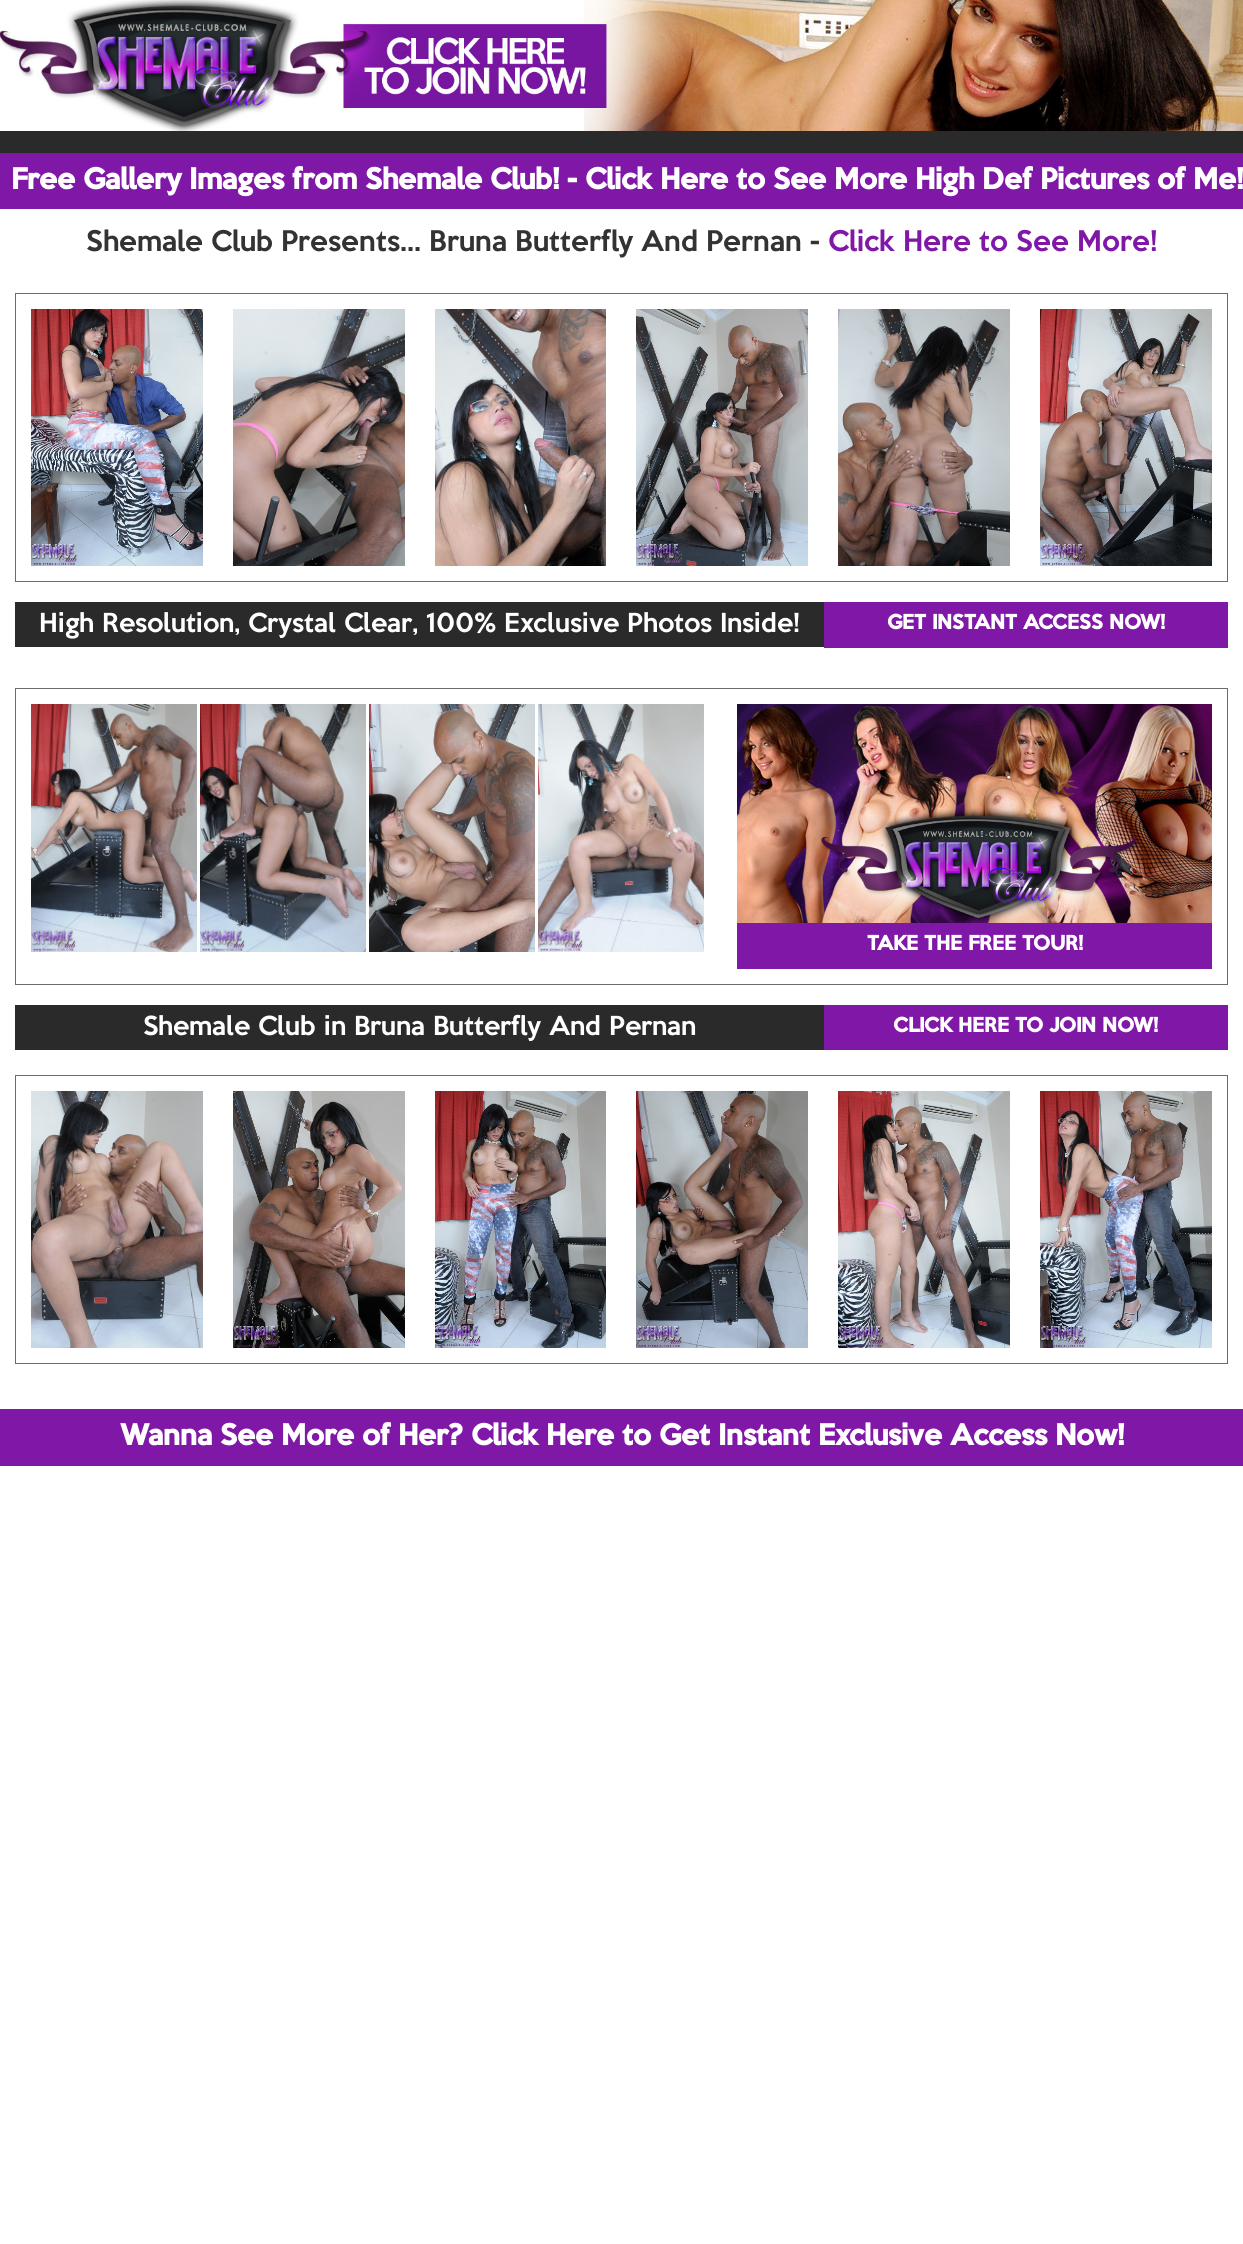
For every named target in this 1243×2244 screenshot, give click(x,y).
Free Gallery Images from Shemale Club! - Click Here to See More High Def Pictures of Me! (627, 181)
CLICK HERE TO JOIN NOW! (1025, 1027)
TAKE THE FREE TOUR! (975, 945)
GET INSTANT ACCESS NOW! (1026, 624)
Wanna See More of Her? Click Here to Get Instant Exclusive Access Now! (622, 1437)
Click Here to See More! (992, 243)
